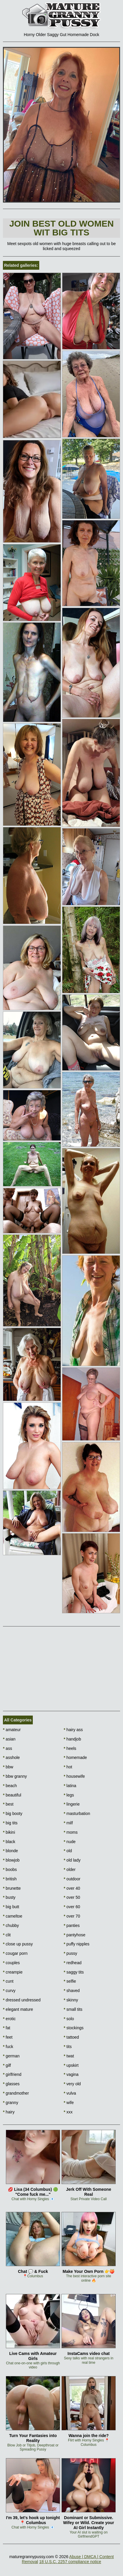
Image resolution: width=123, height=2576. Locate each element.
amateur (12, 1729)
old (68, 1850)
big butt (11, 1906)
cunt (8, 1981)
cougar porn (15, 1953)
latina (70, 1785)
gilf (7, 2065)
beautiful (12, 1795)
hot (68, 1767)
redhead (73, 1962)
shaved (72, 1990)
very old (72, 2083)
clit (7, 1935)
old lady (72, 1860)
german (11, 2056)
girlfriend (12, 2074)
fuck (8, 2046)
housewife (74, 1776)
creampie (13, 1972)
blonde (10, 1850)
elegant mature (18, 2009)
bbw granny (15, 1776)
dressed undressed (21, 2000)
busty (9, 1897)
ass (7, 1748)
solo (69, 2018)
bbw (8, 1767)
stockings (74, 2027)
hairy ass (73, 1729)
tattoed (71, 2037)
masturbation (77, 1813)
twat (69, 2056)
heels (70, 1748)
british (10, 1879)
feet (8, 2037)
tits (68, 2046)
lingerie (72, 1804)
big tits (10, 1823)
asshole (11, 1757)
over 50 (72, 1897)
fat (6, 2027)
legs (69, 1795)
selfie (70, 1981)
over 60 (72, 1906)
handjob (72, 1739)
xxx (68, 2112)
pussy (70, 1953)
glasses (11, 2083)
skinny (71, 2000)
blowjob (11, 1860)
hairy (9, 2112)
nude (70, 1841)
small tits (73, 2009)
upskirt (71, 2065)
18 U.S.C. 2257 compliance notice (70, 2561)
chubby (11, 1925)
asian (9, 1739)
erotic (9, 2018)
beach (10, 1785)
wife (69, 2102)
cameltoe (12, 1916)
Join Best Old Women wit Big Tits (61, 228)
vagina (71, 2074)
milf (68, 1823)
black (9, 1841)
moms (71, 1832)
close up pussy (18, 1944)
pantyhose (75, 1935)
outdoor (72, 1879)
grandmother (16, 2093)
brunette (12, 1888)
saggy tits (74, 1972)
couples (11, 1962)
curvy (9, 1990)
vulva (70, 2093)
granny (10, 2102)
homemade (75, 1757)
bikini (9, 1832)
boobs (10, 1869)
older (70, 1869)
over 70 (72, 1916)
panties (72, 1925)
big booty (12, 1813)
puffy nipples (77, 1944)
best (8, 1804)
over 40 (72, 1888)
